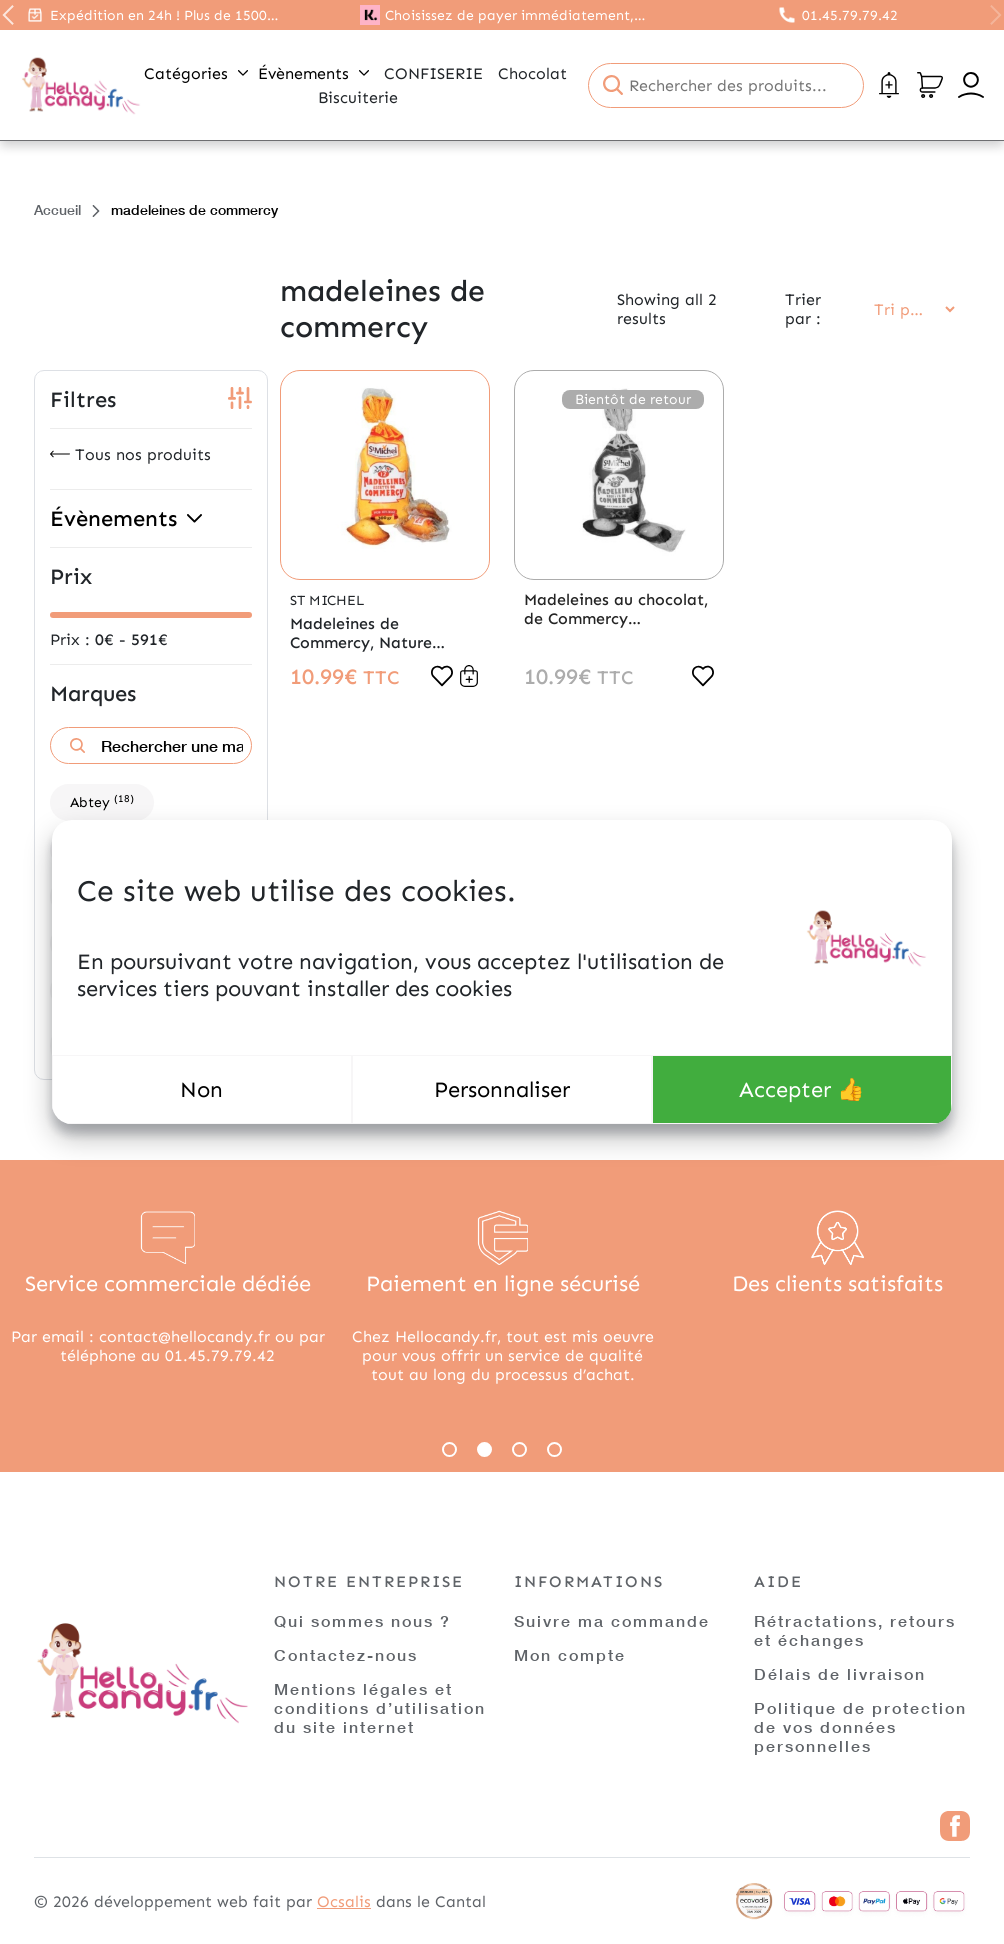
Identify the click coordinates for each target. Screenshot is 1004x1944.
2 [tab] (484, 1449)
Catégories (196, 73)
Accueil (57, 209)
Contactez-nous (346, 1654)
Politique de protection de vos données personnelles (860, 1726)
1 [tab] (449, 1449)
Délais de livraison (840, 1673)
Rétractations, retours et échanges (855, 1630)
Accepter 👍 (801, 1089)
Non (201, 1089)
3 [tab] (519, 1449)
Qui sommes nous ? (362, 1620)
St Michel (327, 600)
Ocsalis (344, 1901)
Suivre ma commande (612, 1620)
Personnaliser (502, 1089)
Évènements (313, 73)
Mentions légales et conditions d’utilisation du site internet (380, 1707)
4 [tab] (554, 1449)
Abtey (102, 801)
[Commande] (908, 309)
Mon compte (570, 1654)
